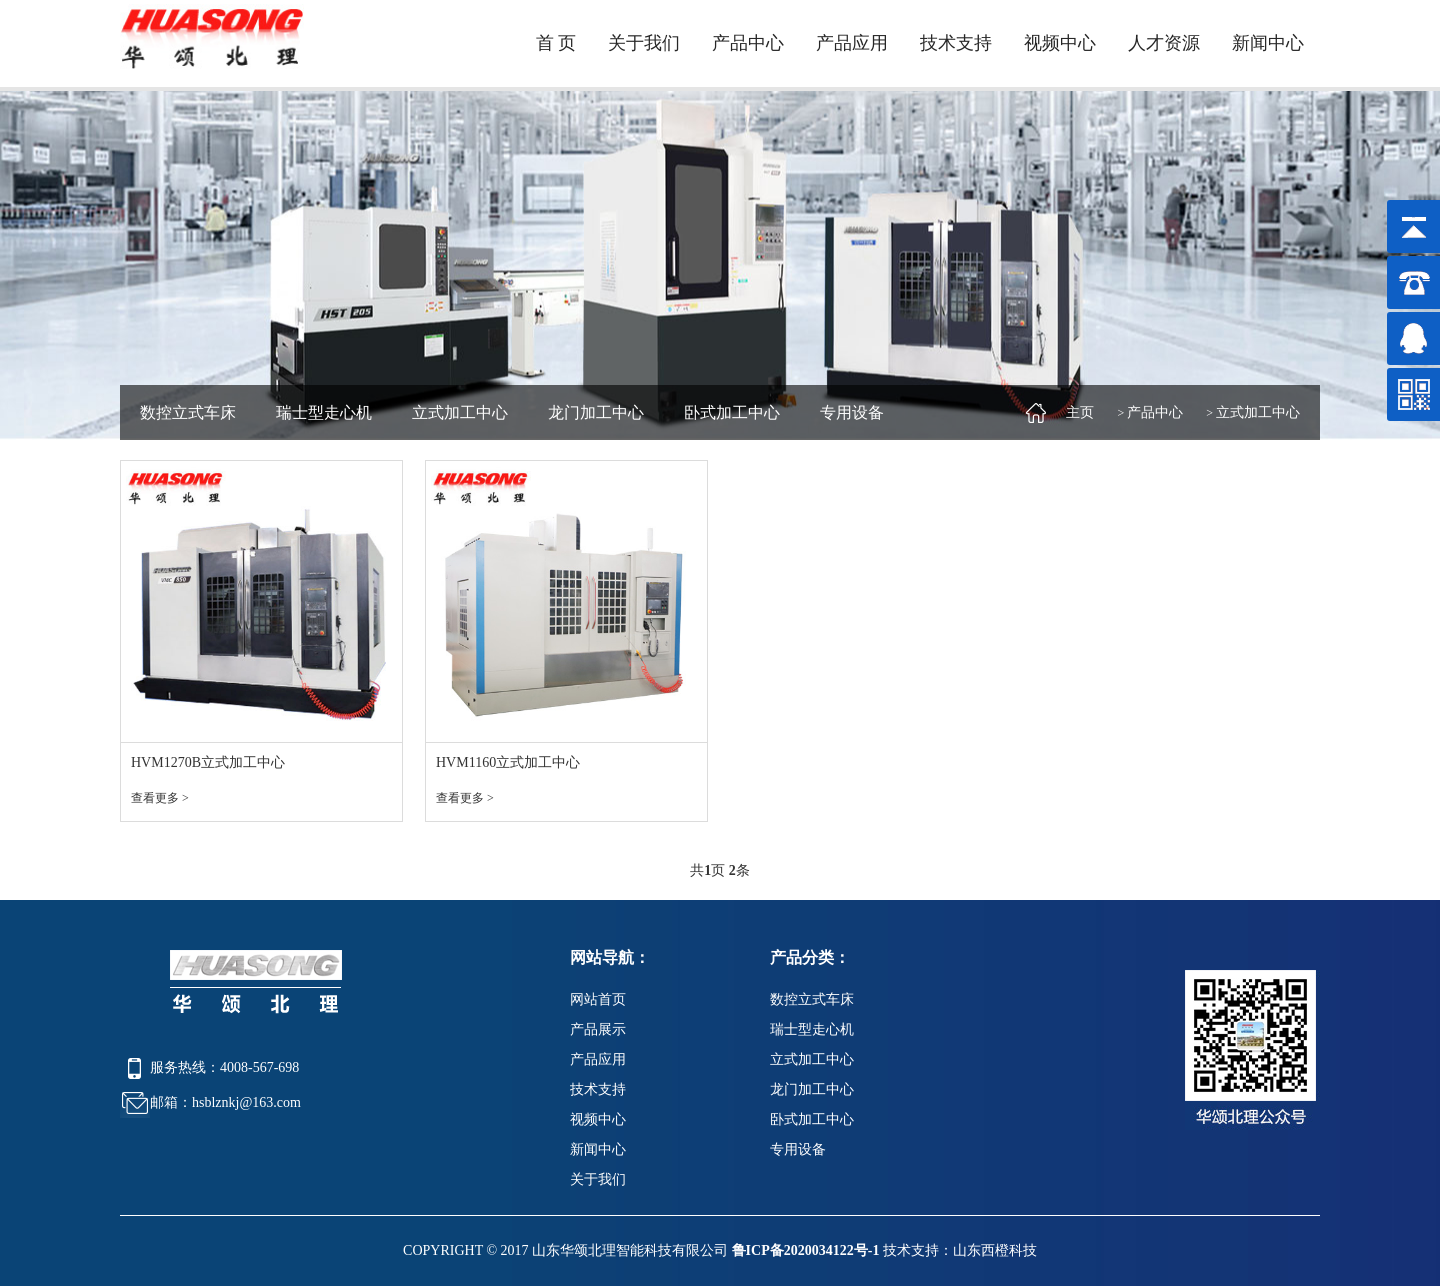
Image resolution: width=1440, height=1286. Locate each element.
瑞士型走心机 (324, 412)
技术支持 (956, 43)
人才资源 (1164, 43)
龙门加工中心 (596, 412)
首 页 (556, 43)
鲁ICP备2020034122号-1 (806, 1250)
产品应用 (852, 43)
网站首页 (598, 999)
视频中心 (1060, 43)
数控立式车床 (188, 412)
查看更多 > (160, 798)
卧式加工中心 (732, 412)
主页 (1080, 412)
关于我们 (644, 43)
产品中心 (748, 43)
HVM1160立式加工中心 (508, 762)
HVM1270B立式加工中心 (208, 762)
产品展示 (598, 1029)
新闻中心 (1268, 43)
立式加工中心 (460, 412)
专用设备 (852, 412)
